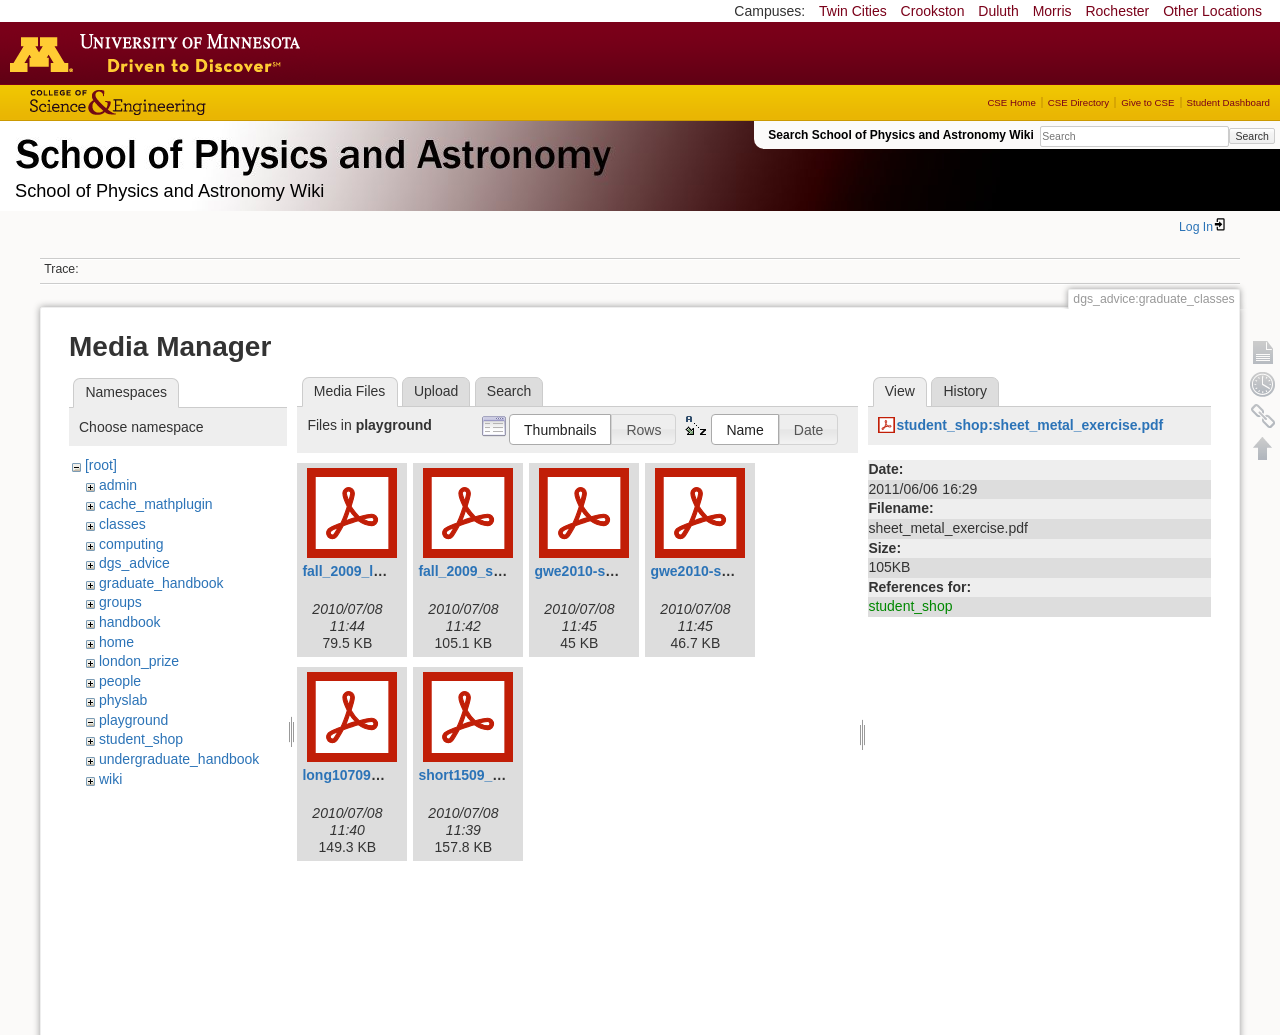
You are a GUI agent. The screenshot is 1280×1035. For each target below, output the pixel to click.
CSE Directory (1078, 102)
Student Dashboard (1228, 102)
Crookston (933, 11)
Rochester (1117, 11)
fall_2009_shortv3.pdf (489, 571)
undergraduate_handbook (179, 759)
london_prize (139, 661)
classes (122, 524)
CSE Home (1011, 102)
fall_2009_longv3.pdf (371, 571)
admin (118, 485)
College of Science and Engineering (180, 102)
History (965, 391)
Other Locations (1212, 11)
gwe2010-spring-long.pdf (617, 571)
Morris (1052, 11)
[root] (101, 465)
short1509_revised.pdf (492, 775)
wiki (110, 779)
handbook (130, 622)
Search (1251, 136)
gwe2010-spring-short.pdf (735, 571)
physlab (123, 700)
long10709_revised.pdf (377, 775)
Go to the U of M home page (160, 53)
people (120, 681)
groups (120, 602)
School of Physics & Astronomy (310, 150)
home (116, 642)
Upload (436, 391)
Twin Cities (853, 11)
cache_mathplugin (156, 504)
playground (133, 720)
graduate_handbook (161, 583)
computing (131, 544)
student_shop (141, 739)
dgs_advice (134, 563)
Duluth (998, 11)
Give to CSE (1147, 102)
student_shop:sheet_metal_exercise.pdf (1029, 425)
